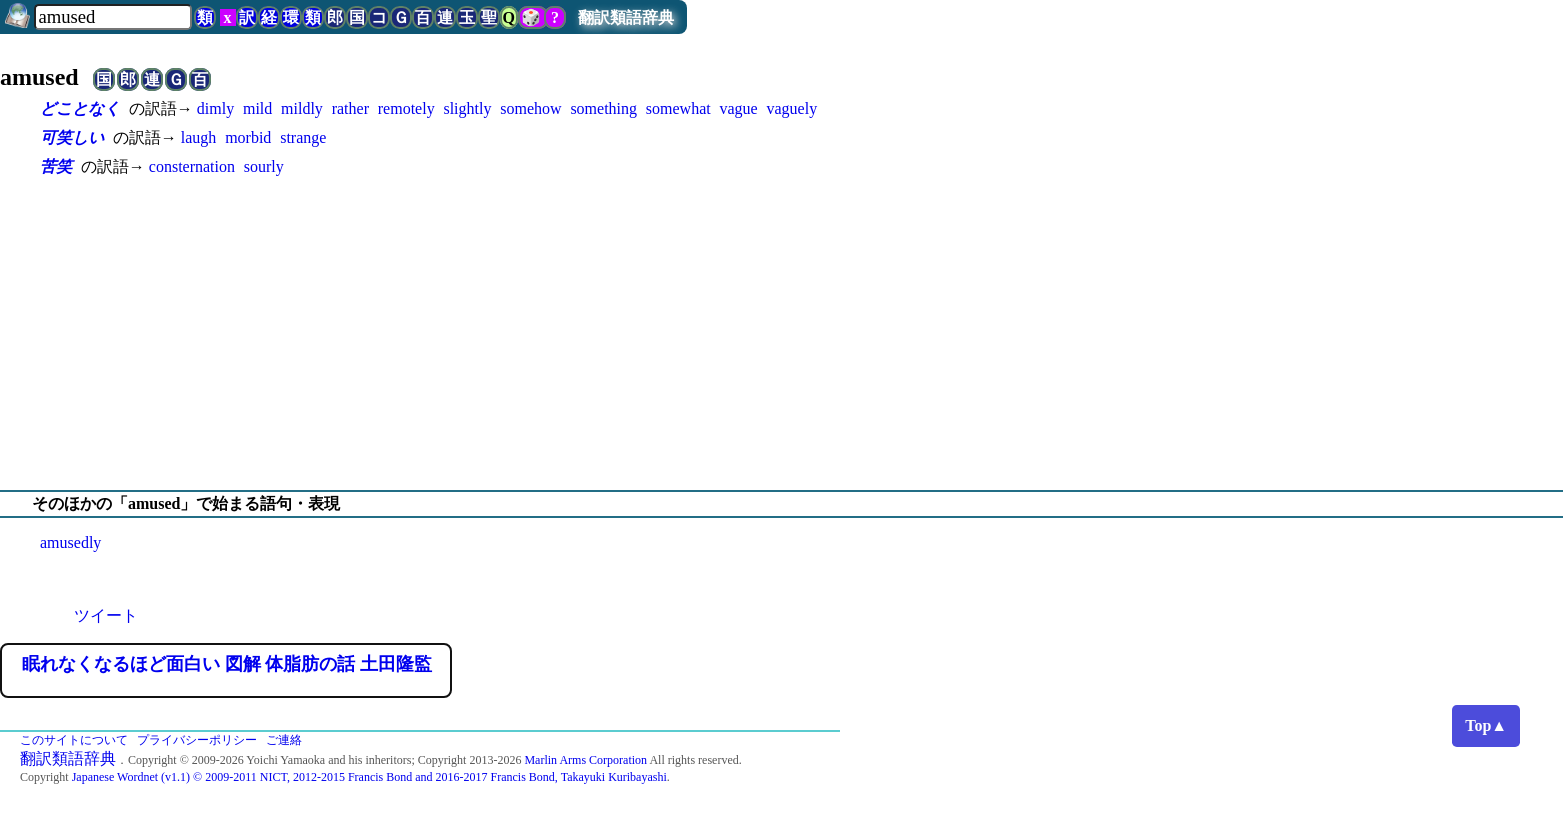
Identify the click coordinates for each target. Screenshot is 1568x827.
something (603, 108)
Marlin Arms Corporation (585, 760)
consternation (192, 166)
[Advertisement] (784, 334)
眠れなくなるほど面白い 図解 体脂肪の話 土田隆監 (227, 664)
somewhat (678, 108)
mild (257, 108)
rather (350, 108)
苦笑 (56, 166)
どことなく (80, 108)
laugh (199, 137)
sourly (264, 166)
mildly (302, 108)
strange (303, 137)
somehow (530, 108)
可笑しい (72, 137)
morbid (248, 137)
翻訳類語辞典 (626, 17)
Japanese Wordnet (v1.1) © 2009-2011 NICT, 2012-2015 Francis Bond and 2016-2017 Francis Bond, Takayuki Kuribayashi (369, 777)
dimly (215, 108)
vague (739, 108)
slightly (467, 108)
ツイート (106, 615)
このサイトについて (74, 740)
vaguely (792, 108)
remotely (406, 108)
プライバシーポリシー (197, 740)
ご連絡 (284, 740)
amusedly (70, 542)
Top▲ (1486, 725)
